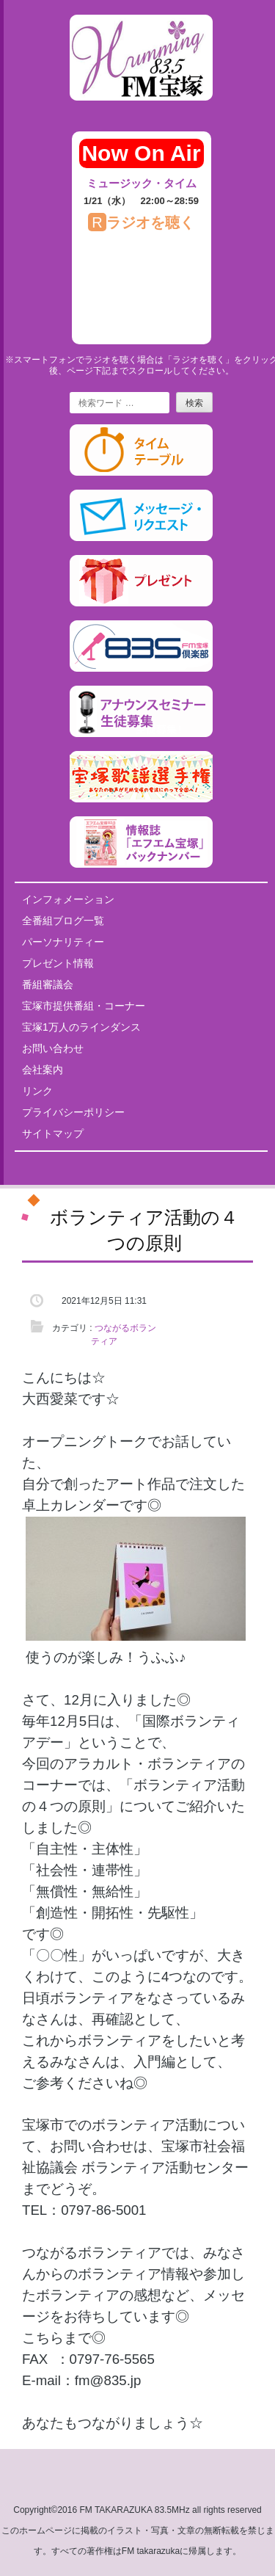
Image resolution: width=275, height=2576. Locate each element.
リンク (37, 1091)
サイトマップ (53, 1133)
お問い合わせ (53, 1048)
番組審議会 (47, 984)
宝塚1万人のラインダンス (81, 1027)
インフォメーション (68, 899)
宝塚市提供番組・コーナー (83, 1006)
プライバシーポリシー (73, 1112)
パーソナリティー (63, 942)
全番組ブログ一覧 (63, 920)
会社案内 (42, 1069)
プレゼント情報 (58, 963)
